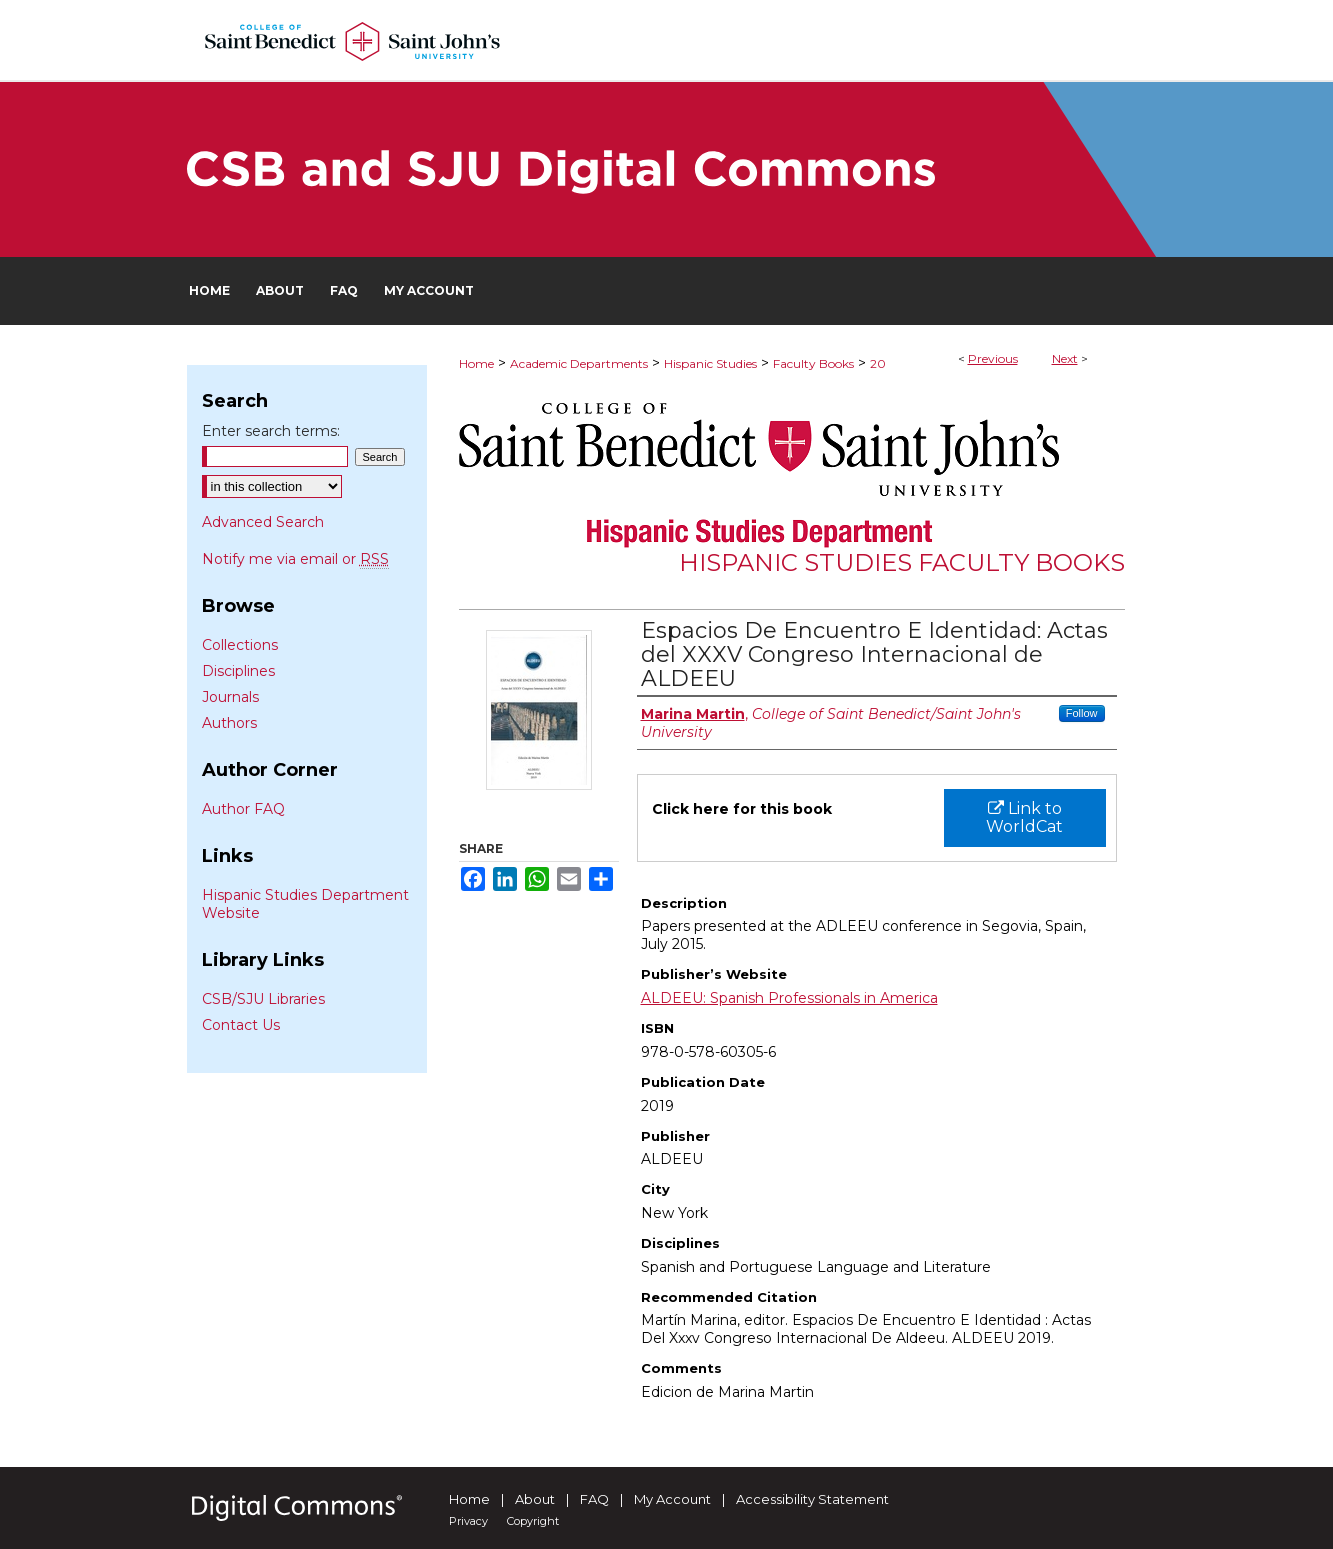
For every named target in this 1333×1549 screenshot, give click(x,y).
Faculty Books (813, 363)
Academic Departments (579, 363)
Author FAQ (243, 809)
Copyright (533, 1521)
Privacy (468, 1521)
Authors (229, 723)
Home (476, 363)
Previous (993, 358)
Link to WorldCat (1024, 817)
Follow (1082, 713)
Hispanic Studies (710, 363)
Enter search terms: (271, 431)
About (535, 1499)
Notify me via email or (295, 559)
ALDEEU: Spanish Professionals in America (789, 998)
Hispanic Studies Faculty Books (902, 562)
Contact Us (241, 1025)
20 (878, 363)
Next (1065, 358)
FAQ (594, 1499)
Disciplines (238, 671)
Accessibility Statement (812, 1499)
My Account (672, 1499)
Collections (240, 645)
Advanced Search (263, 522)
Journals (230, 697)
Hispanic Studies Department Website (305, 904)
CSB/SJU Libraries (263, 999)
